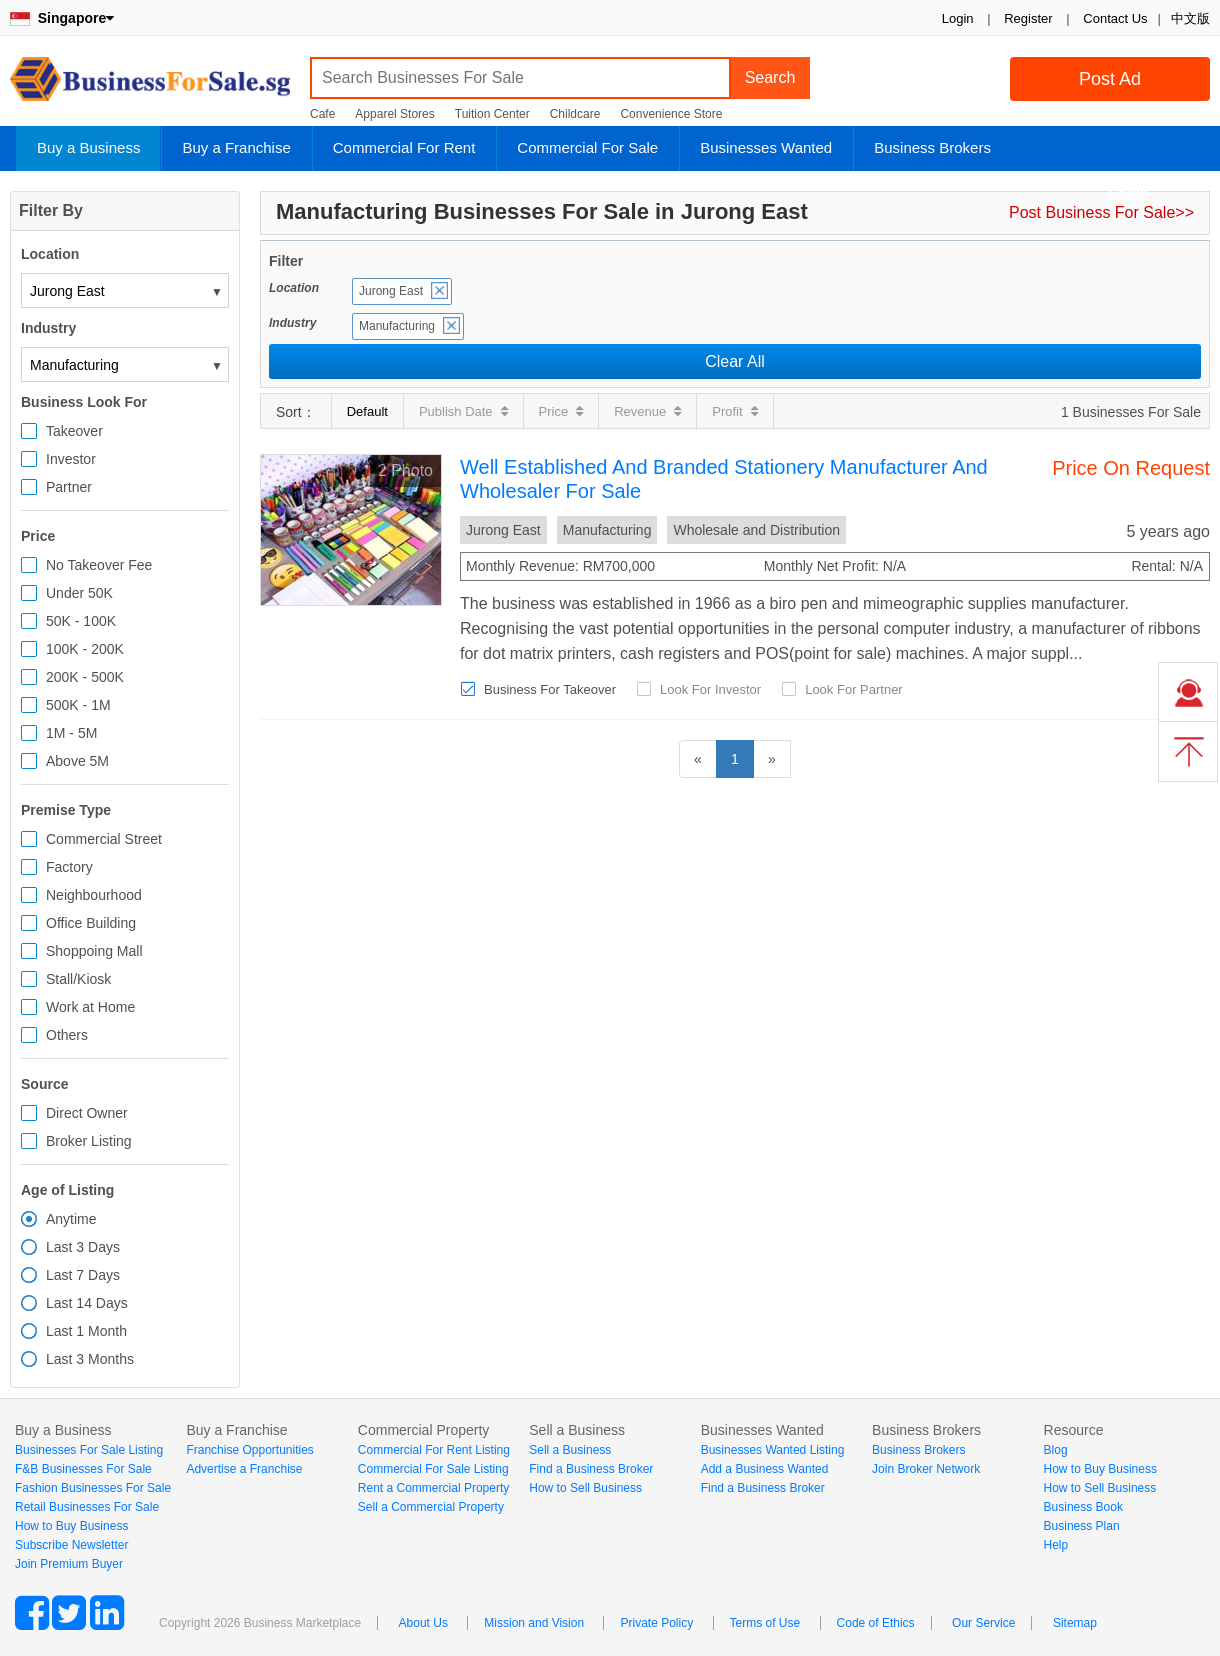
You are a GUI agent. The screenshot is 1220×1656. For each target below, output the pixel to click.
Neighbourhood (94, 895)
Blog (1056, 1450)
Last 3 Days (83, 1247)
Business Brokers (932, 147)
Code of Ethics (876, 1623)
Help (1056, 1545)
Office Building (91, 923)
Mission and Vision (534, 1623)
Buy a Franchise (236, 147)
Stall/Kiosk (78, 979)
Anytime (71, 1219)
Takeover (74, 431)
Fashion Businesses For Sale (93, 1488)
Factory (69, 867)
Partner (69, 487)
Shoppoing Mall (94, 951)
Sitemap (1075, 1623)
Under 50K (79, 593)
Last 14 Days (87, 1303)
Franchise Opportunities (249, 1450)
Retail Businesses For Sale (87, 1507)
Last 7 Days (83, 1275)
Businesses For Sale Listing (89, 1450)
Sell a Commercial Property (431, 1507)
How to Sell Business (585, 1488)
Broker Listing (89, 1141)
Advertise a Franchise (244, 1469)
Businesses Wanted (766, 147)
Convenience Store (671, 114)
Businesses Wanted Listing (773, 1450)
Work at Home (90, 1007)
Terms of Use (765, 1623)
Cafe (322, 114)
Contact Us (1115, 18)
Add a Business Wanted (765, 1469)
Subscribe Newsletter (71, 1545)
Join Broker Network (926, 1469)
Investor (71, 459)
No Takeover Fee (99, 565)
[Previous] (698, 759)
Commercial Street (104, 839)
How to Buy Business (71, 1526)
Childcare (575, 114)
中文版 (1190, 18)
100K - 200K (85, 649)
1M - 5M (71, 733)
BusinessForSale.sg (150, 85)
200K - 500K (85, 677)
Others (67, 1035)
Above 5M (77, 761)
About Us (423, 1623)
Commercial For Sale (587, 147)
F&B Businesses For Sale (83, 1469)
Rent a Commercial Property (433, 1488)
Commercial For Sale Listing (433, 1469)
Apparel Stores (394, 114)
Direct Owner (87, 1113)
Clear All (735, 361)
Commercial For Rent (404, 147)
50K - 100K (81, 621)
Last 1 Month (86, 1331)
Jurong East (391, 291)
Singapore (62, 18)
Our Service (983, 1623)
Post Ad (1110, 79)
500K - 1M (78, 705)
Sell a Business (570, 1450)
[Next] (772, 759)
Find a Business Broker (591, 1469)
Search (770, 77)
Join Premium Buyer (69, 1564)
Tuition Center (492, 114)
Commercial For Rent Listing (434, 1450)
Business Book (1083, 1507)
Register (1028, 18)
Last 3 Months (90, 1359)
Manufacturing (397, 326)
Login (958, 18)
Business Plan (1082, 1526)
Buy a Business (88, 147)
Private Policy (656, 1623)
